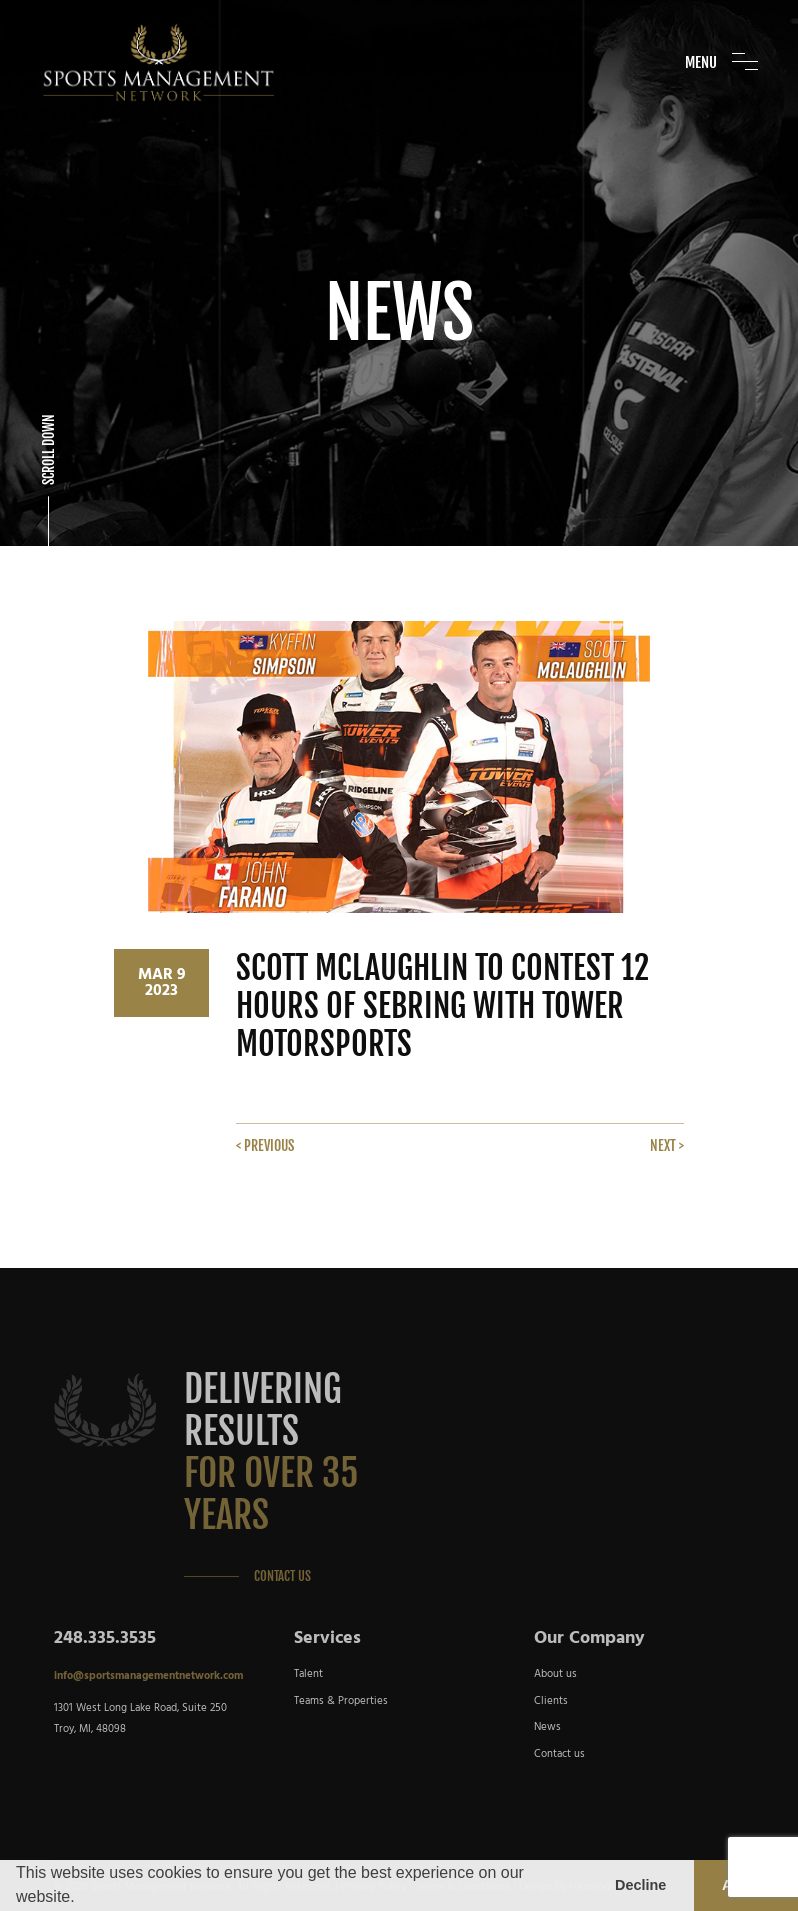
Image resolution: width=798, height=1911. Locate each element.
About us (555, 1674)
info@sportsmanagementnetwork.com (148, 1676)
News (547, 1727)
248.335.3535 (105, 1638)
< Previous (265, 1145)
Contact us (559, 1754)
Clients (551, 1701)
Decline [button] (640, 1885)
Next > (667, 1145)
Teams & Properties (341, 1701)
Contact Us (282, 1576)
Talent (308, 1674)
